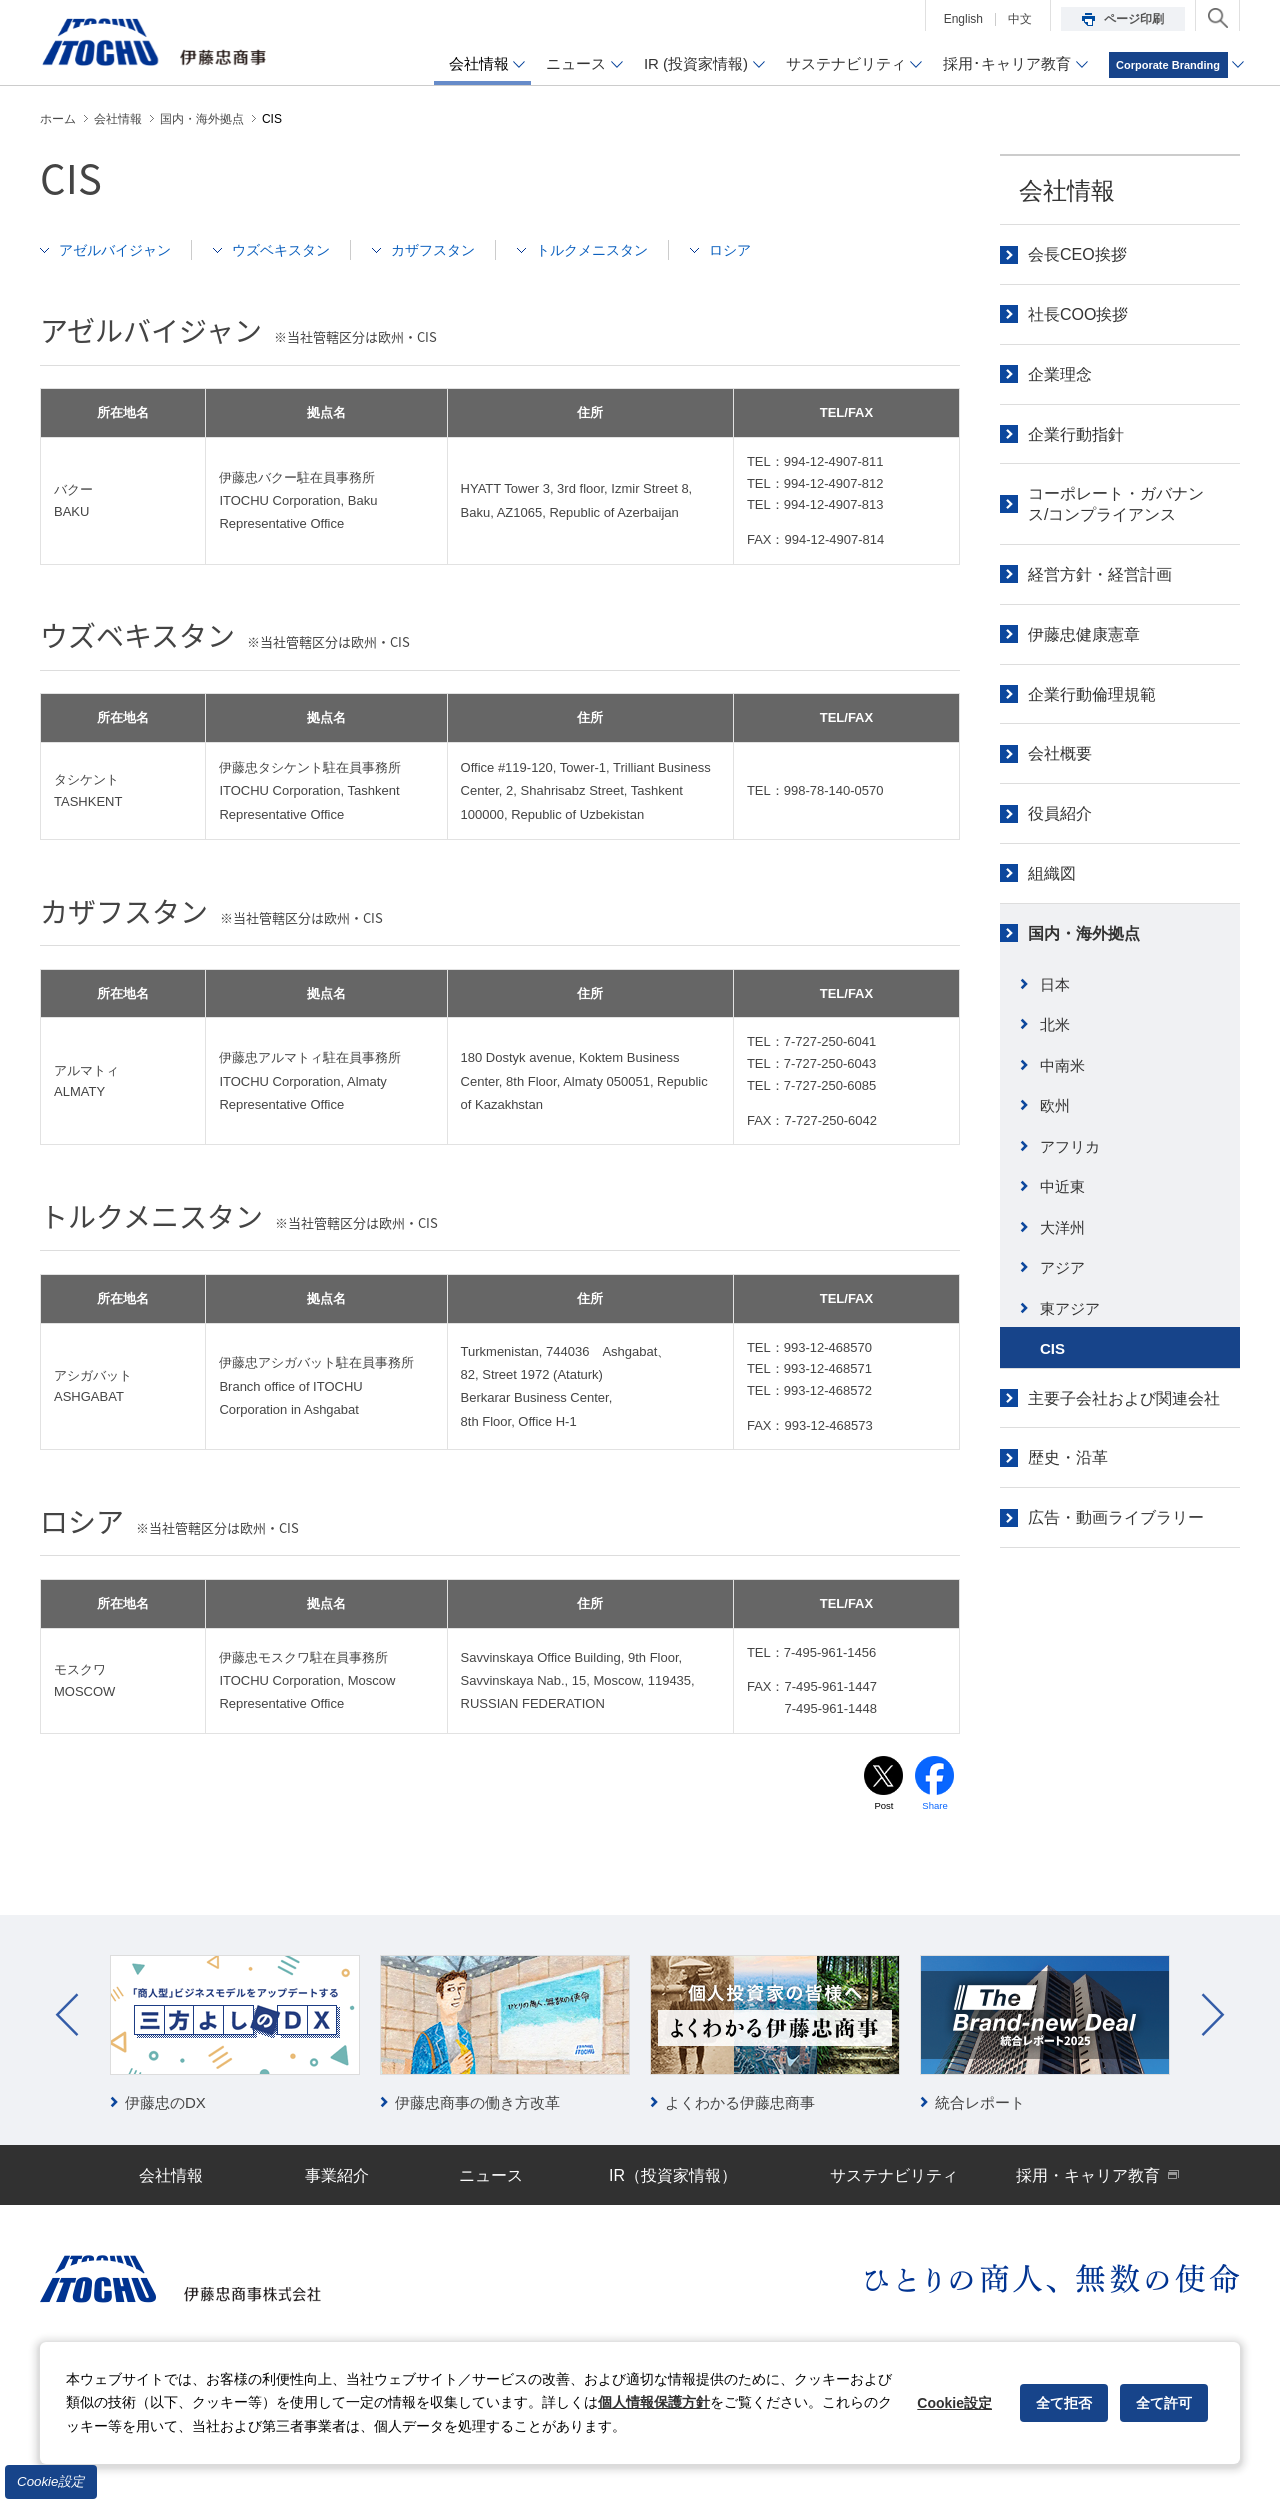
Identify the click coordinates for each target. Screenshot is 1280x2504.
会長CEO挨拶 (1077, 254)
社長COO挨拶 (1078, 314)
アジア (1062, 1267)
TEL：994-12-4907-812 (815, 483)
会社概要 (1060, 753)
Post (884, 1806)
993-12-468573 (828, 1425)
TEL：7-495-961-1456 (811, 1652)
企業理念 (1060, 374)
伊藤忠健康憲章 (1084, 634)
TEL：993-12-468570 (809, 1347)
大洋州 (1062, 1227)
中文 (1020, 19)
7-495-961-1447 (830, 1686)
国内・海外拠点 (1084, 933)
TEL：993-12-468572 (809, 1390)
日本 (1055, 984)
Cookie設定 (51, 2481)
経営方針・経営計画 (1100, 574)
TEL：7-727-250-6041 (811, 1041)
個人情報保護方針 (654, 2402)
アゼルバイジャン (120, 249)
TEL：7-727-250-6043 (811, 1063)
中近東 (1062, 1186)
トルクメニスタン (621, 249)
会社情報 (1067, 190)
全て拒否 (1064, 2403)
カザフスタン (454, 249)
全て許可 (1164, 2403)
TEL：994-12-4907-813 (815, 504)
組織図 (1052, 873)
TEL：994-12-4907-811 (815, 461)
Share (935, 1806)
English (963, 19)
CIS (1052, 1348)
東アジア (1070, 1308)
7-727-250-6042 (830, 1120)
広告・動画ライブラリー (1116, 1517)
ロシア (765, 249)
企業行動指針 (1076, 434)
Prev (67, 2016)
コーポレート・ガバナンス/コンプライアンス (1116, 504)
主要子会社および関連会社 (1124, 1398)
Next (1213, 2016)
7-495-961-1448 (830, 1708)
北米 (1055, 1024)
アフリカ (1070, 1146)
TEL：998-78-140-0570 (815, 790)
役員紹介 (1060, 813)
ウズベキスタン (294, 249)
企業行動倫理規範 (1092, 694)
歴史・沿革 (1068, 1457)
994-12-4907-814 (834, 539)
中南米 (1062, 1065)
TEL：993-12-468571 (809, 1368)
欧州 (1055, 1105)
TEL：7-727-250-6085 (811, 1085)
